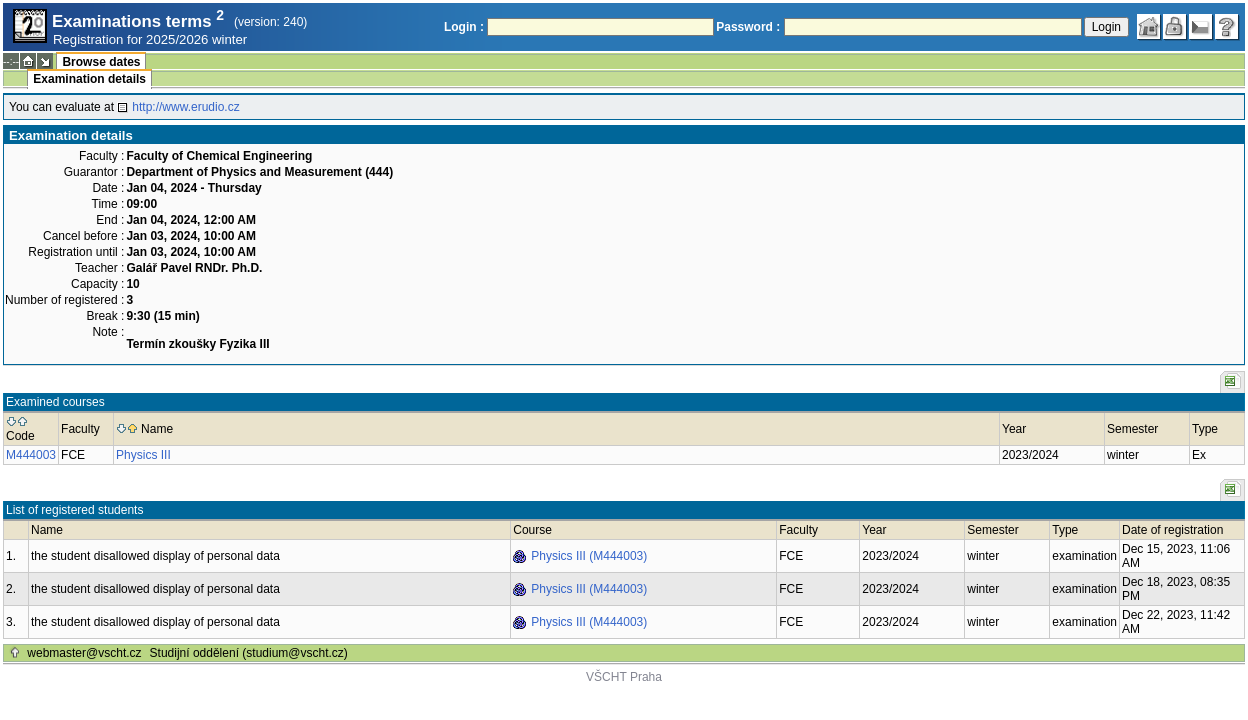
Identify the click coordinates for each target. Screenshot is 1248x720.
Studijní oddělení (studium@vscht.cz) (249, 653)
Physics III (143, 455)
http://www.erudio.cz (185, 107)
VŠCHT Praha (624, 677)
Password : (748, 27)
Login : (464, 27)
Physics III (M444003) (589, 556)
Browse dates (101, 62)
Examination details (89, 79)
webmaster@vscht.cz (84, 653)
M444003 (31, 455)
